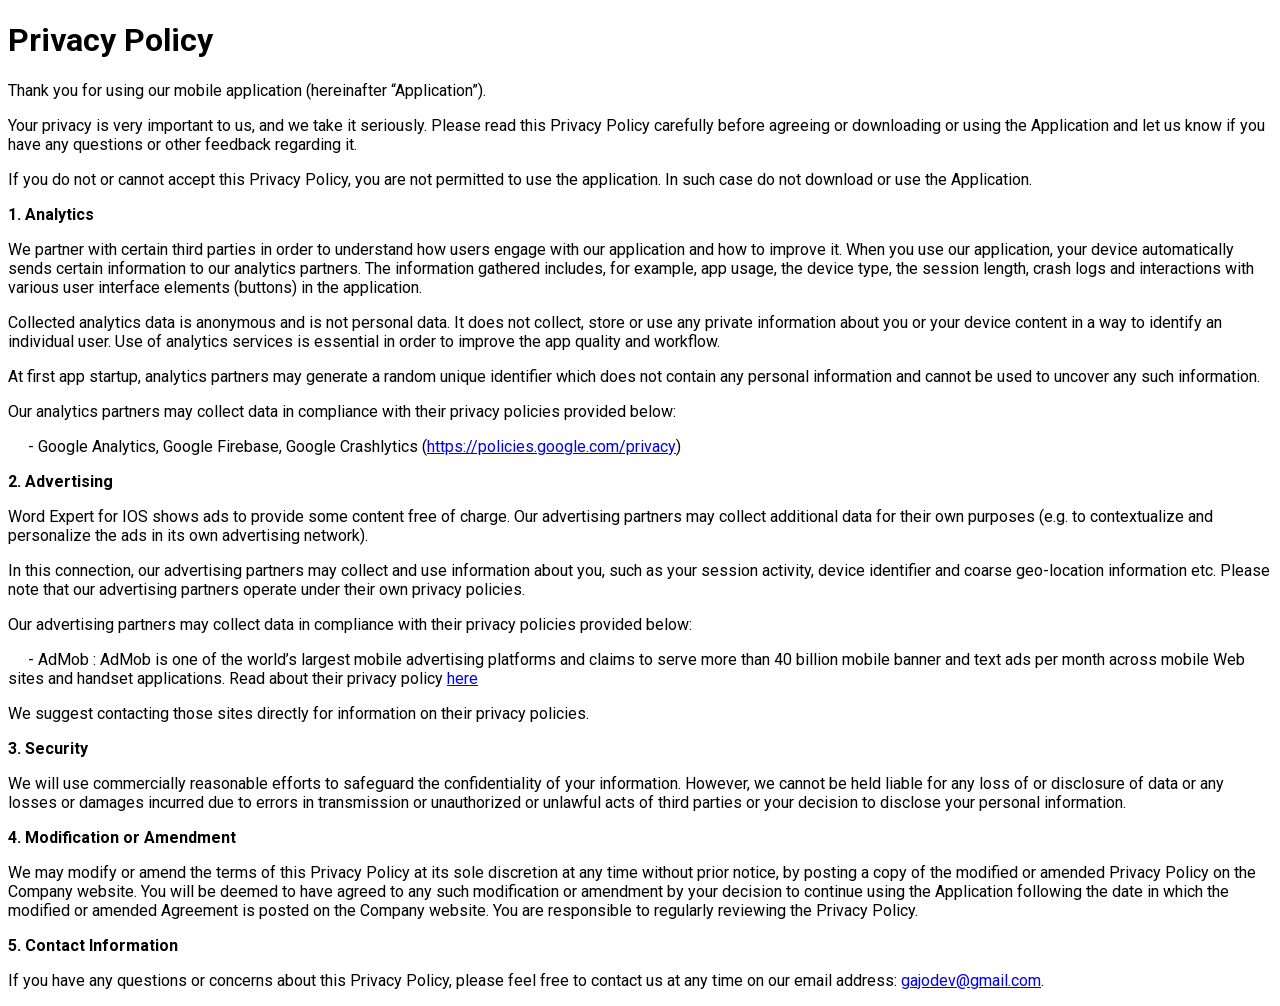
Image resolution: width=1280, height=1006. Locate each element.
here (462, 678)
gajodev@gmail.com (971, 980)
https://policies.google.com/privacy (551, 446)
